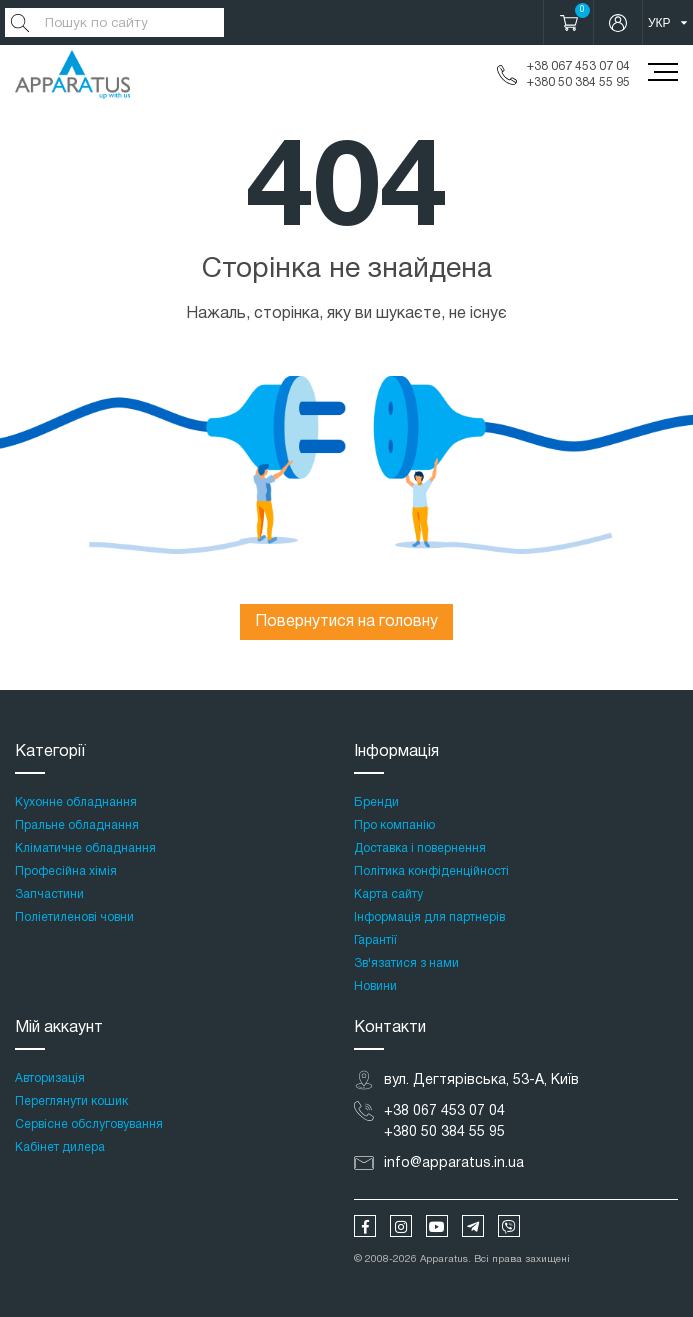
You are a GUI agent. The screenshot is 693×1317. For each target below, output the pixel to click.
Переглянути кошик (71, 1101)
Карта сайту (388, 894)
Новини (375, 986)
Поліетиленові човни (74, 917)
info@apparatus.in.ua (454, 1163)
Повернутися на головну (346, 622)
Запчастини (49, 894)
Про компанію (394, 825)
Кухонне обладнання (76, 802)
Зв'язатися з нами (406, 963)
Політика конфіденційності (431, 871)
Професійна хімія (66, 871)
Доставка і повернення (420, 848)
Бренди (376, 802)
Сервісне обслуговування (89, 1124)
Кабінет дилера (60, 1147)
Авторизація (50, 1078)
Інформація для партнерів (429, 917)
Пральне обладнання (77, 825)
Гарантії (375, 940)
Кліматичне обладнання (85, 848)
